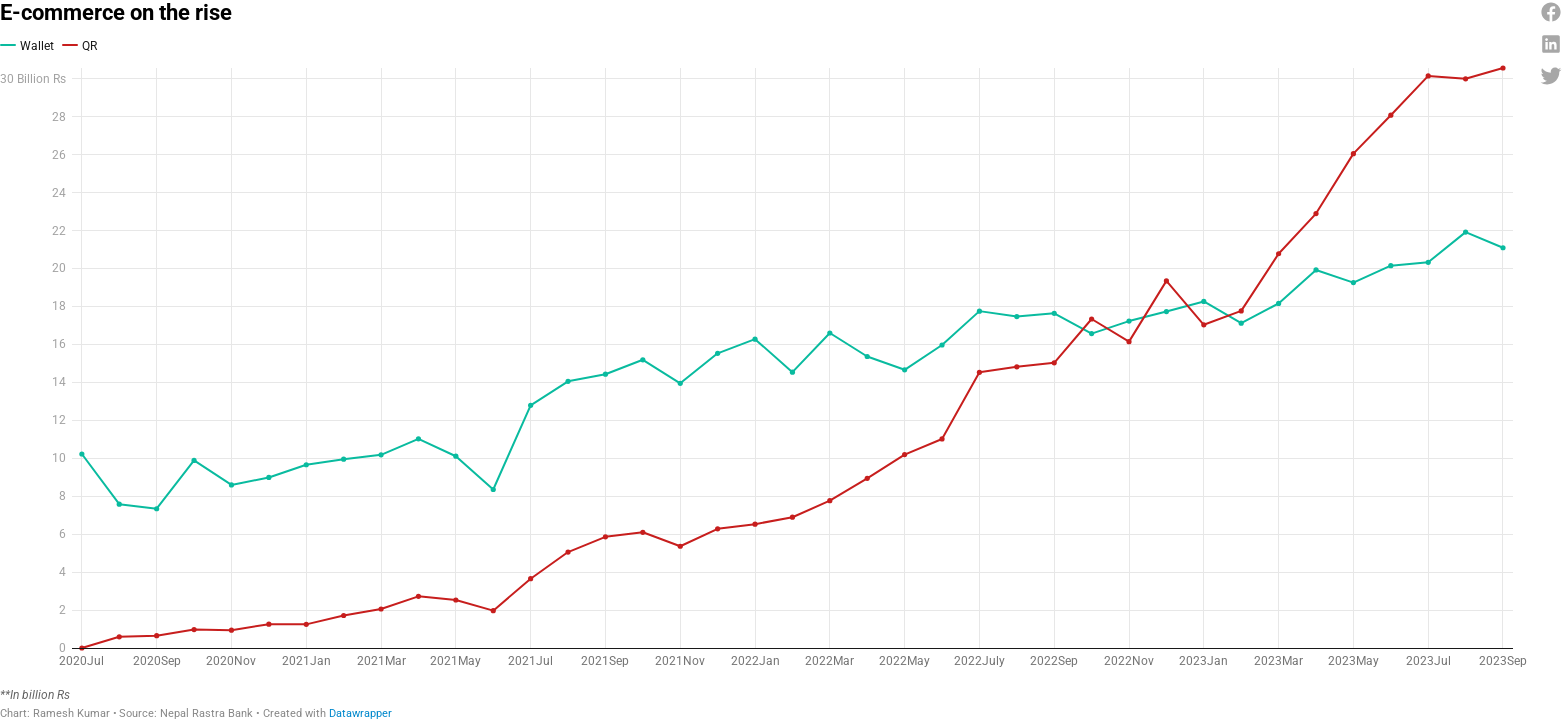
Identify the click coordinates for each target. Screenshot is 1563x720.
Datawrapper (360, 660)
